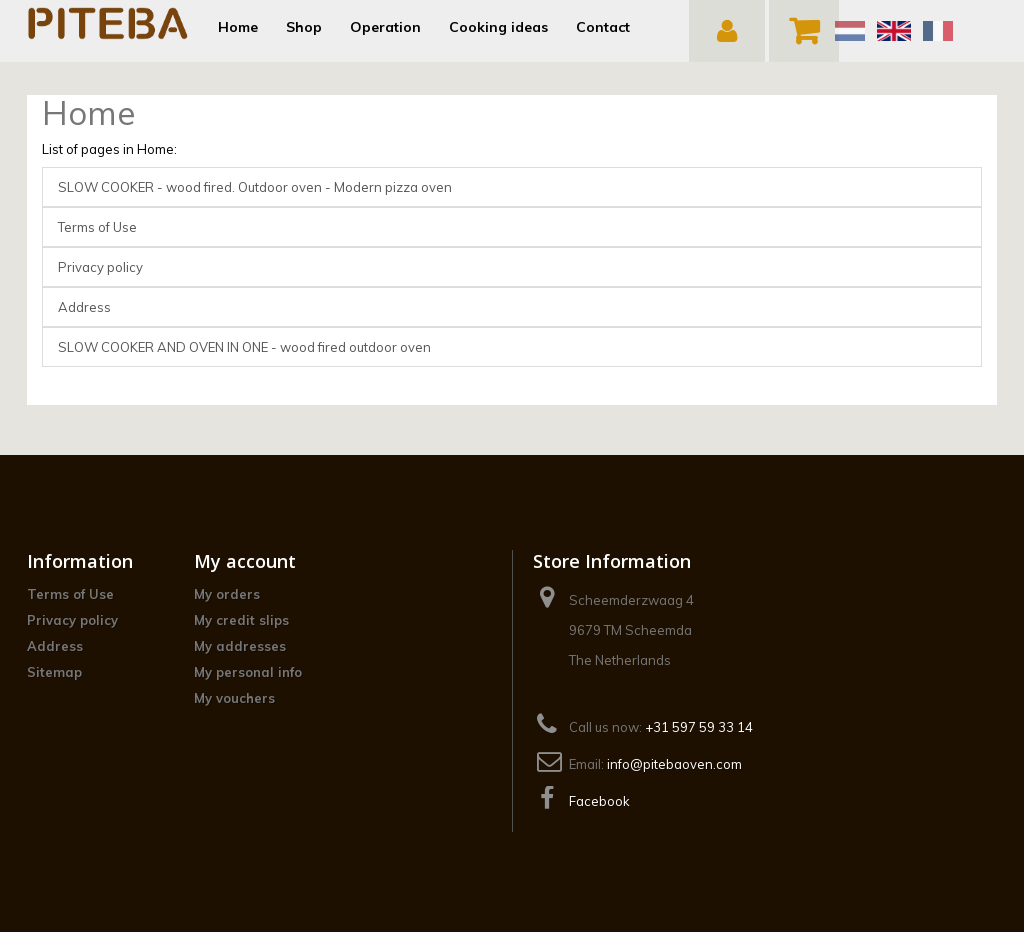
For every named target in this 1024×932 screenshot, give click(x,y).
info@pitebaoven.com (674, 764)
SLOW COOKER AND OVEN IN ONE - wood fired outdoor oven (244, 347)
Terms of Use (97, 227)
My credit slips (241, 620)
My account (245, 561)
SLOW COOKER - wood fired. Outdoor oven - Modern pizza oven (255, 187)
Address (84, 307)
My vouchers (234, 698)
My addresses (240, 646)
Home (88, 112)
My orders (227, 594)
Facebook (599, 801)
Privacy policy (100, 267)
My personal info (248, 672)
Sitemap (54, 672)
